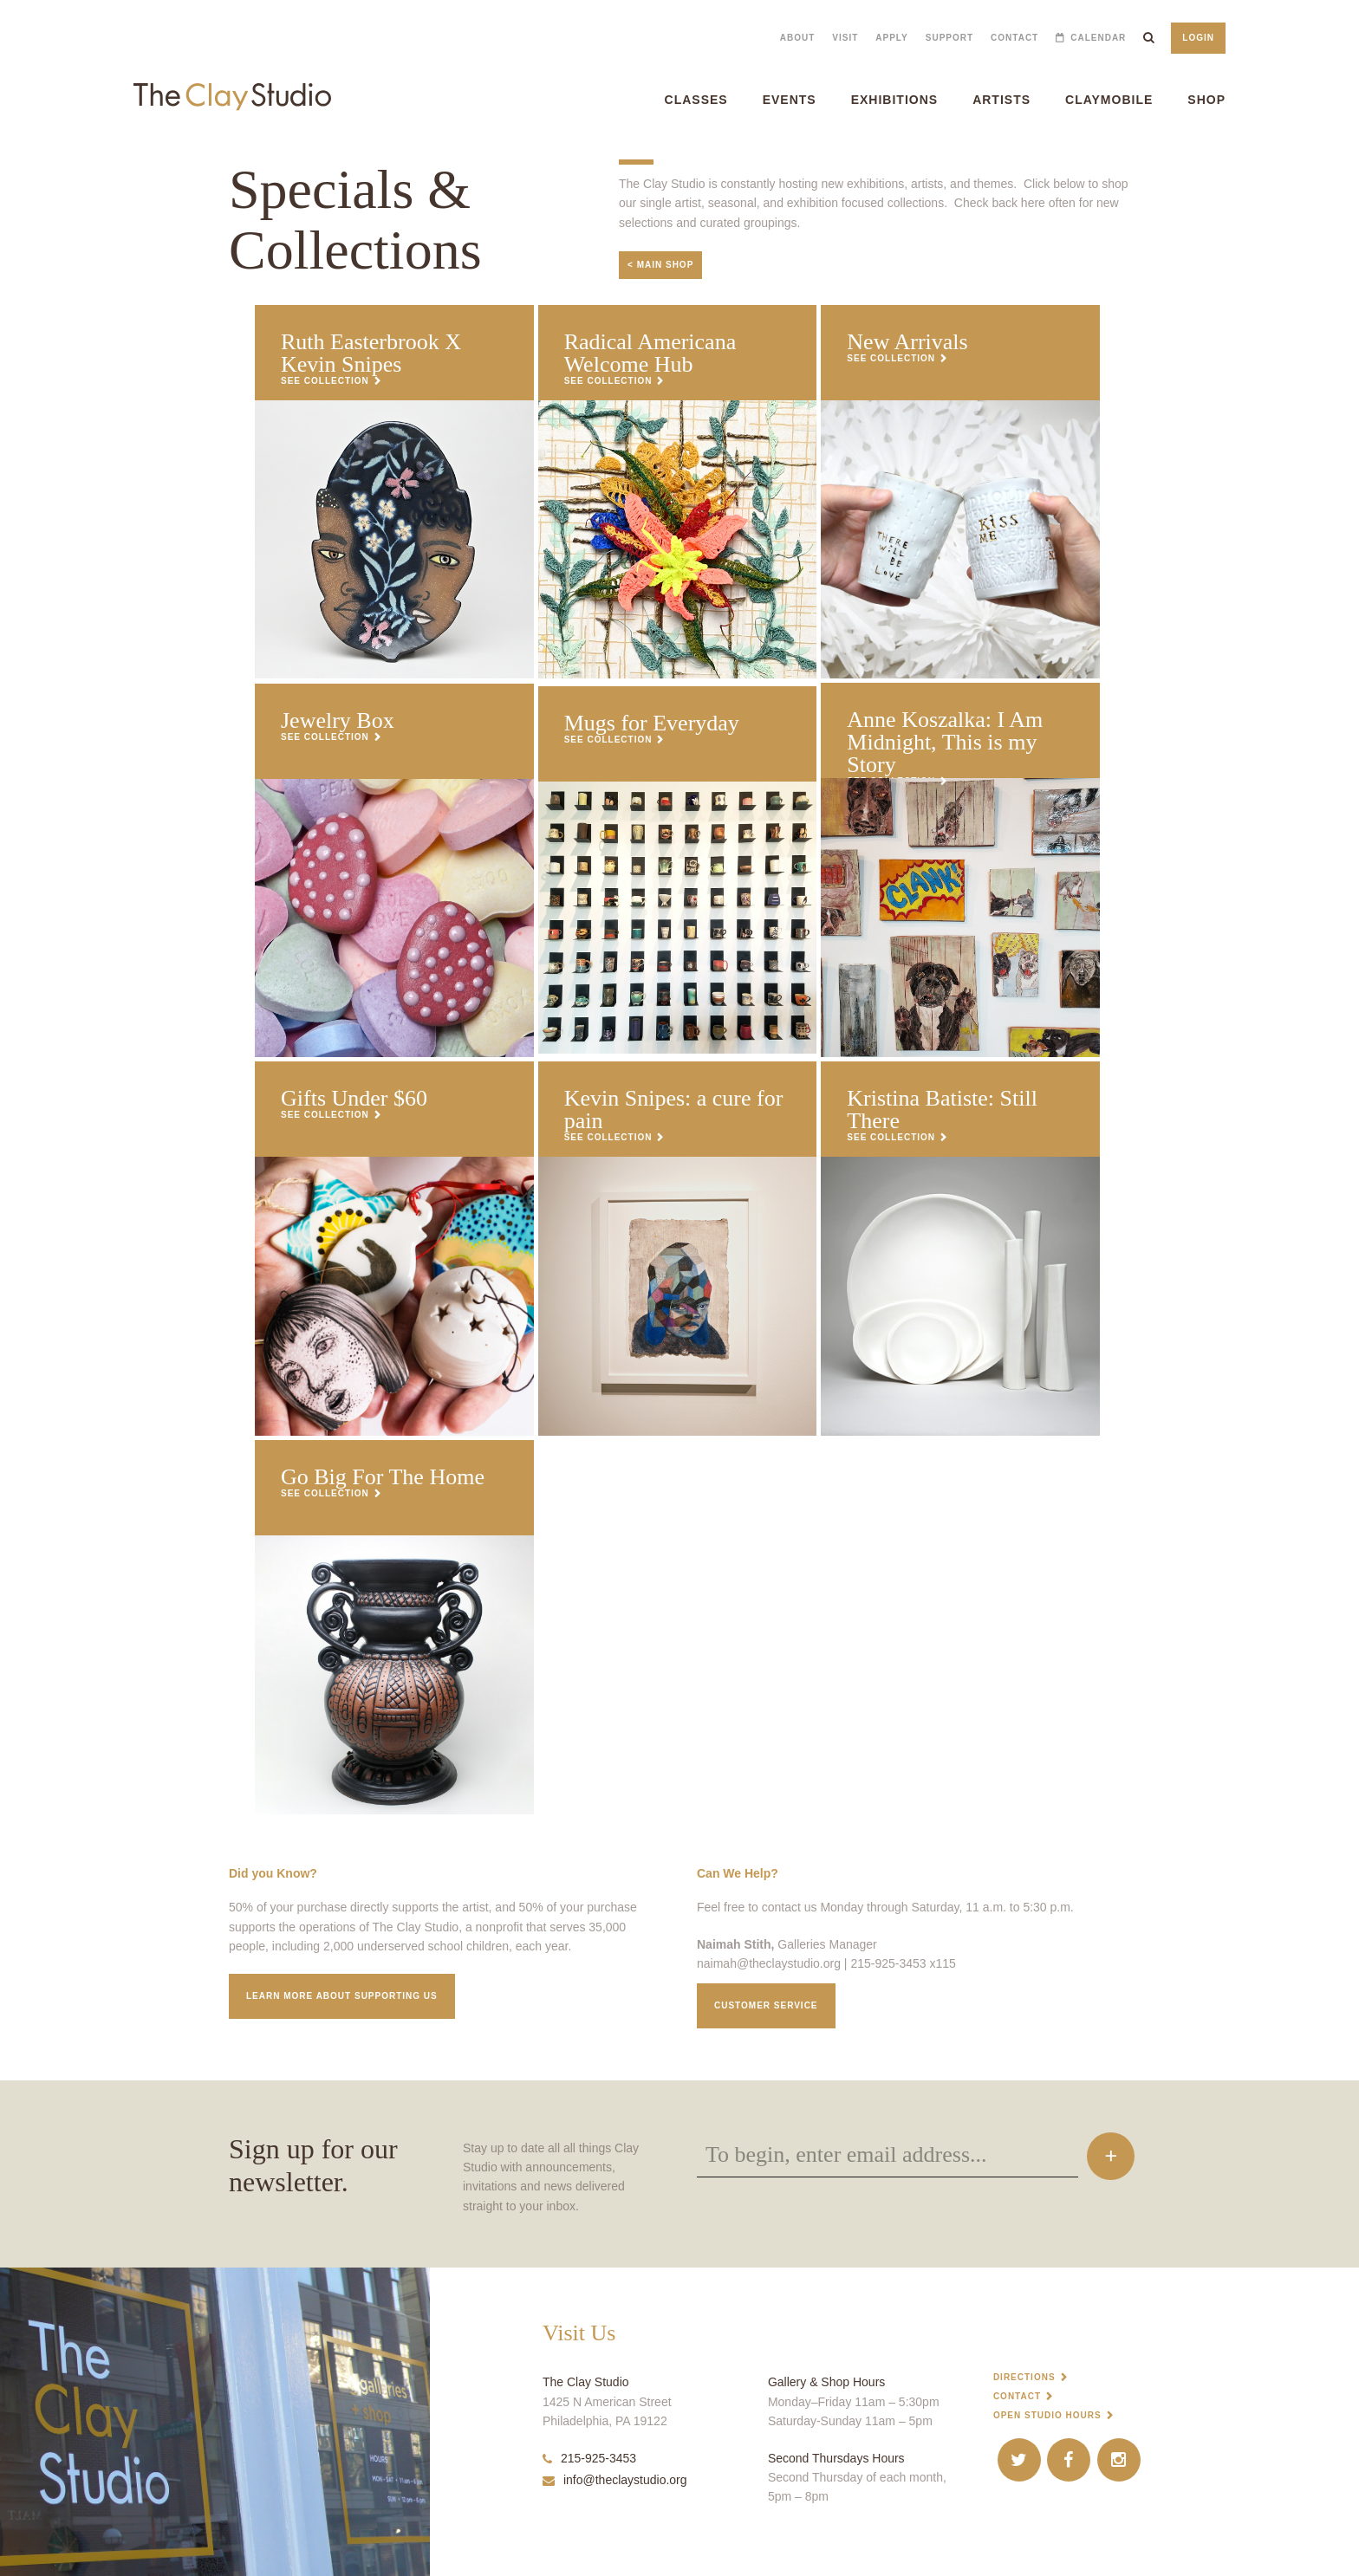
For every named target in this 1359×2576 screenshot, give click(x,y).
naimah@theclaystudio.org (769, 1963)
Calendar (1098, 37)
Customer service (766, 2005)
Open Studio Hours (1047, 2415)
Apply (891, 37)
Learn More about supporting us (342, 1996)
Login (1198, 37)
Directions (1024, 2377)
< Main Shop (660, 264)
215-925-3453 (589, 2458)
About (798, 37)
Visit (845, 37)
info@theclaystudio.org (615, 2480)
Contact (1014, 37)
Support (949, 37)
